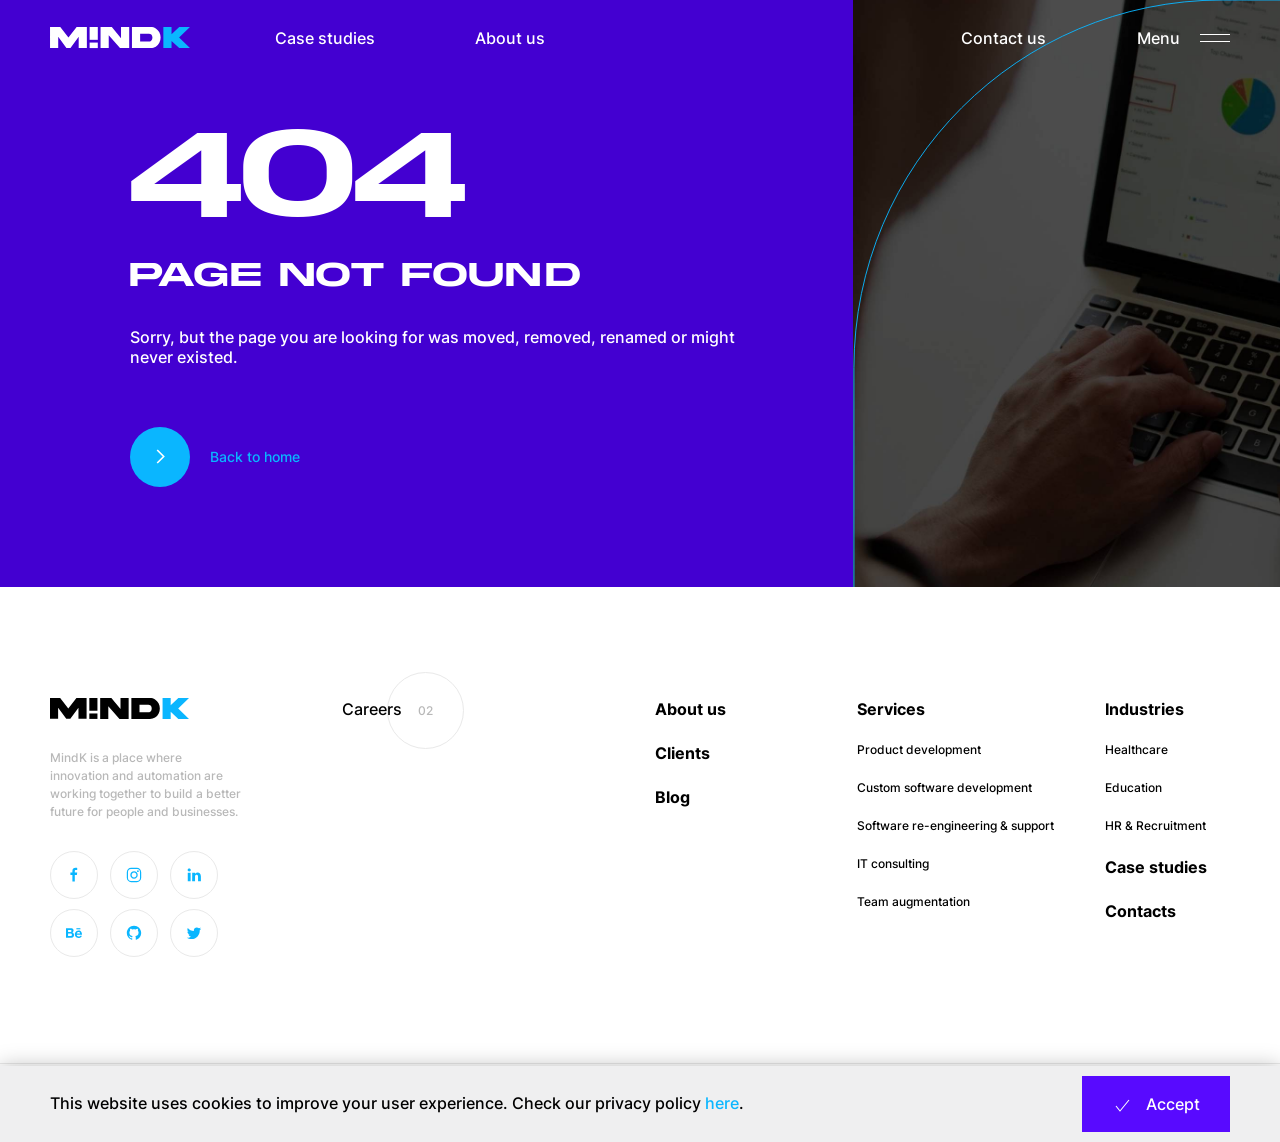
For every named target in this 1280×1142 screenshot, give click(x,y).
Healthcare (1136, 749)
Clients (682, 753)
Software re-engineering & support (955, 825)
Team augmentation (913, 901)
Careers (372, 709)
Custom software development (944, 787)
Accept (1156, 1105)
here (722, 1103)
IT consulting (893, 863)
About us (510, 38)
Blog (672, 797)
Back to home (255, 456)
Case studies (325, 38)
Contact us (1003, 38)
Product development (919, 749)
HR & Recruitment (1155, 825)
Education (1133, 787)
